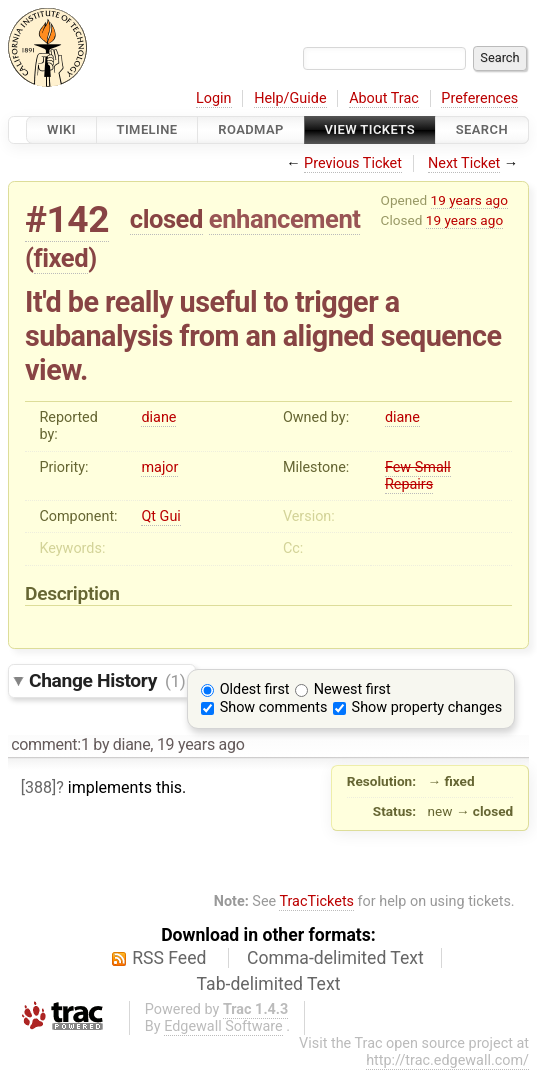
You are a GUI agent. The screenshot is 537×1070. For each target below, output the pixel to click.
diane (158, 417)
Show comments (274, 707)
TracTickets (316, 901)
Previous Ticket (353, 163)
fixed (61, 258)
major (159, 467)
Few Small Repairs (418, 476)
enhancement (285, 219)
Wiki (61, 129)
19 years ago (469, 200)
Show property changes (427, 707)
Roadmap (251, 129)
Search (482, 129)
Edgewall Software (223, 1026)
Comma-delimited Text (335, 958)
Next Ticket (464, 163)
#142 (67, 219)
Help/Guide (290, 98)
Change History (107, 680)
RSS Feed (169, 958)
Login (214, 98)
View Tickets (370, 129)
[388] (38, 787)
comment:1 (50, 744)
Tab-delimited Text (269, 984)
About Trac (384, 98)
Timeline (147, 129)
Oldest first (255, 689)
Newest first (352, 689)
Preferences (479, 98)
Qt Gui (160, 516)
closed (166, 219)
